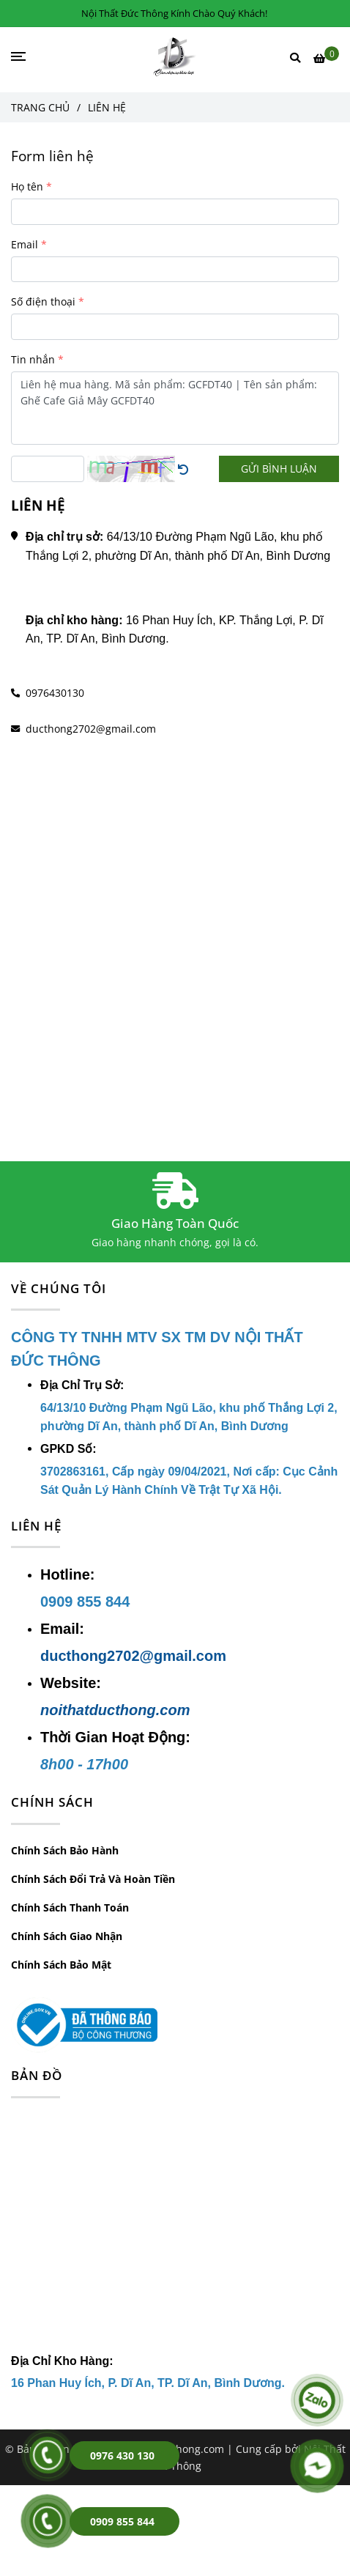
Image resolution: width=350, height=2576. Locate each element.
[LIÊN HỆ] (175, 57)
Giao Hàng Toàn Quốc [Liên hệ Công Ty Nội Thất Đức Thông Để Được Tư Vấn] (175, 1223)
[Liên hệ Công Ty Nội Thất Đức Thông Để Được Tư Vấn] (326, 58)
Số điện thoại (43, 301)
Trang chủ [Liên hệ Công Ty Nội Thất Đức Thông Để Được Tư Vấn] (40, 107)
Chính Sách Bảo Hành (65, 1850)
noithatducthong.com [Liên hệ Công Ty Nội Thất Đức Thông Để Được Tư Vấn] (115, 1710)
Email (24, 244)
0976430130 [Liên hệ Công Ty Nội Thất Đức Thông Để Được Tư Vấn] (55, 693)
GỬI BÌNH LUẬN (279, 468)
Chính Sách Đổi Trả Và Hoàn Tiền (93, 1879)
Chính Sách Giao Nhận (66, 1936)
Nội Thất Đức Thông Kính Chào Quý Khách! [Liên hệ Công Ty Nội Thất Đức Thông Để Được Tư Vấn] (174, 13)
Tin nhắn (33, 359)
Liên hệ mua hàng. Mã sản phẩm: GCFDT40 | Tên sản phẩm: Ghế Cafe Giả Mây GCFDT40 (175, 408)
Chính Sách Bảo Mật (61, 1965)
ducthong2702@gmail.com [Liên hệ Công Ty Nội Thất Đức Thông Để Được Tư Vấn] (91, 729)
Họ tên (27, 186)
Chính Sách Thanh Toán (70, 1907)
